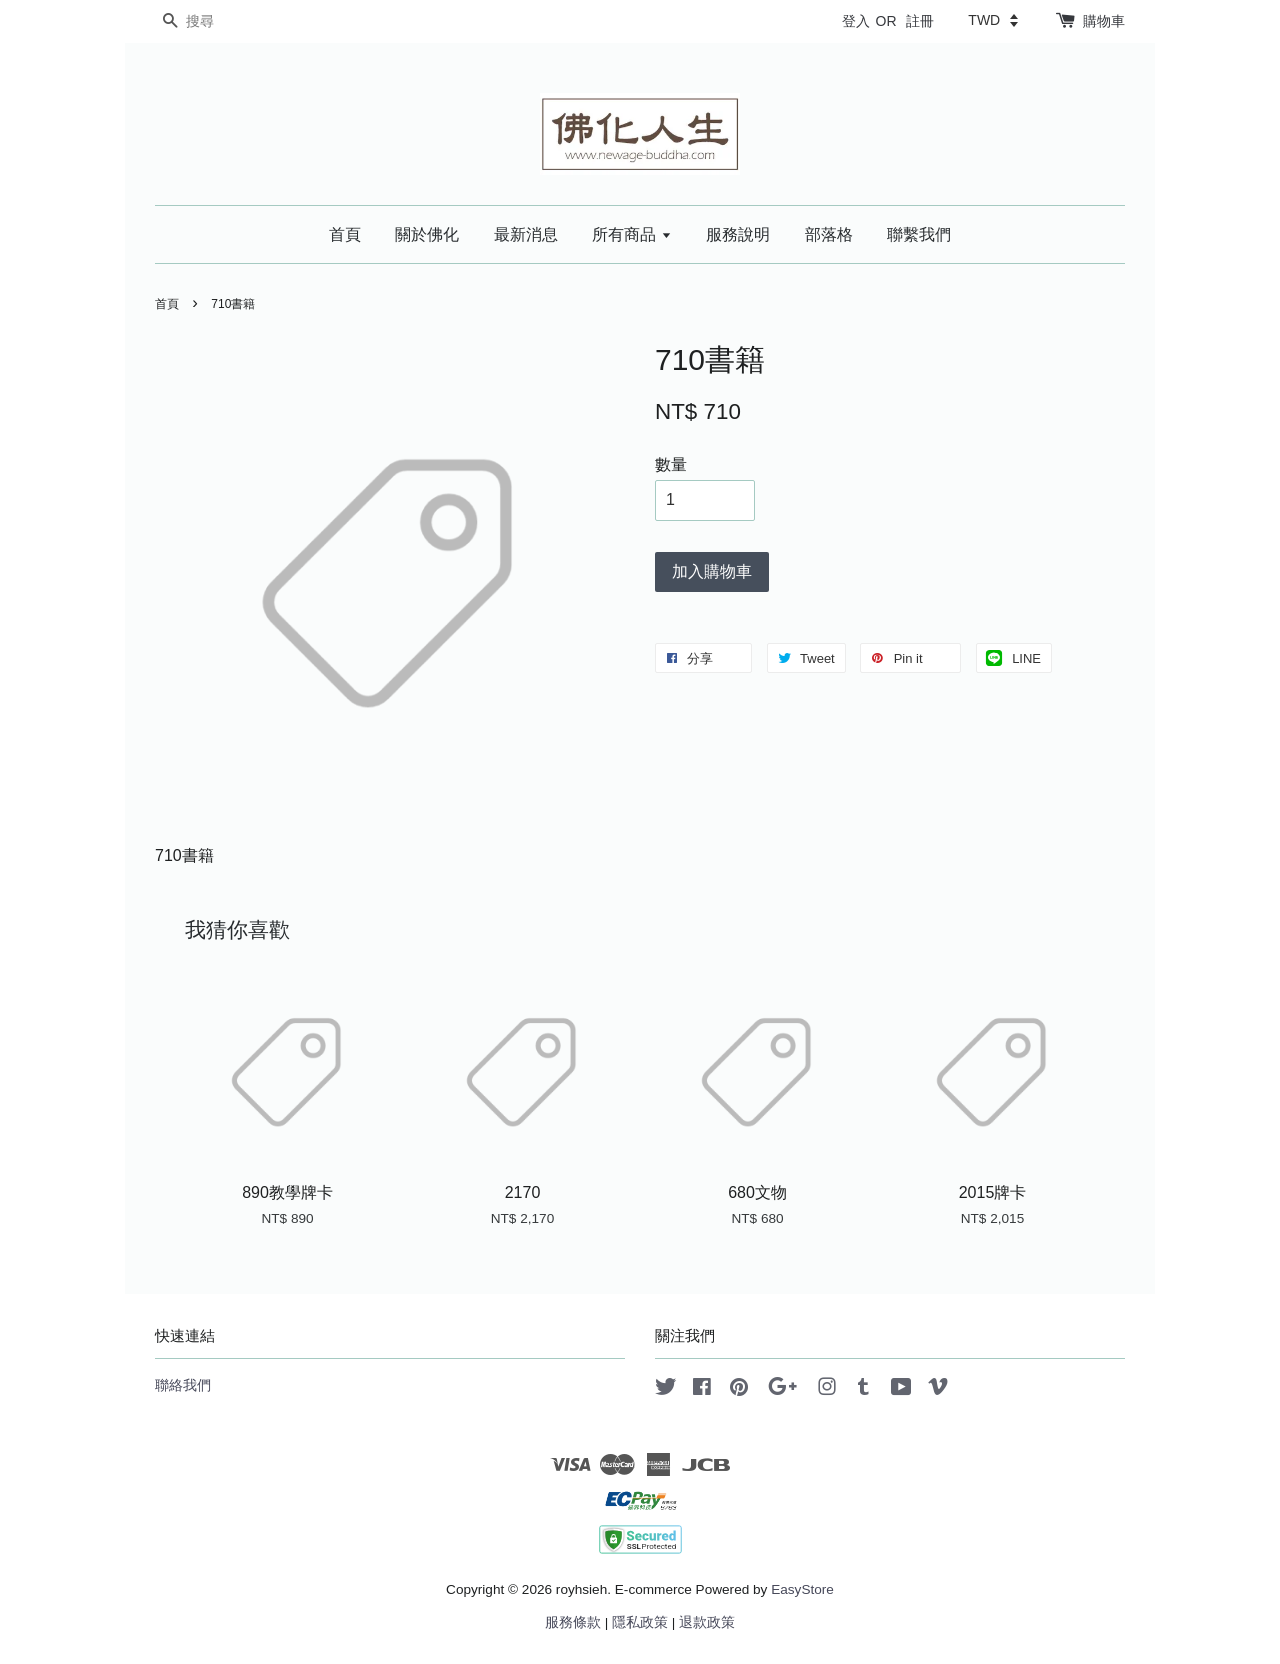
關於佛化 (427, 234)
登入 (856, 21)
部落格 (829, 234)
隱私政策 (640, 1622)
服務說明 (738, 234)
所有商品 (631, 234)
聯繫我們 (919, 234)
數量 (671, 464)
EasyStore (802, 1589)
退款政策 (707, 1622)
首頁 (345, 234)
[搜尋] (215, 21)
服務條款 (573, 1622)
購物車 (1104, 21)
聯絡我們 (183, 1385)
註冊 (920, 21)
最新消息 (526, 234)
